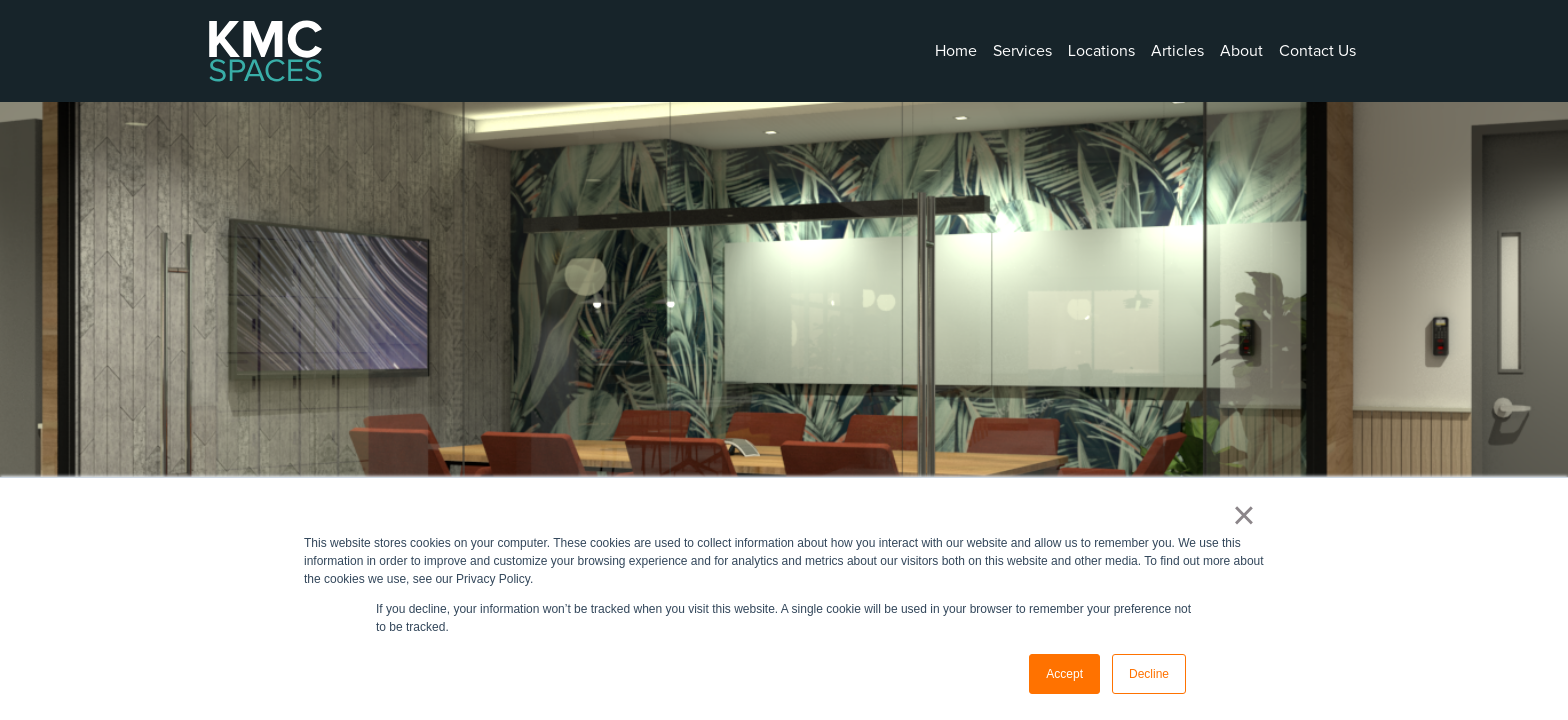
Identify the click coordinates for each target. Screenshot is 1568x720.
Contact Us (1317, 51)
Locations (1101, 51)
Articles (1177, 51)
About (1241, 51)
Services (1022, 51)
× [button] (1243, 515)
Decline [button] (1149, 674)
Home (956, 51)
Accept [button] (1064, 674)
